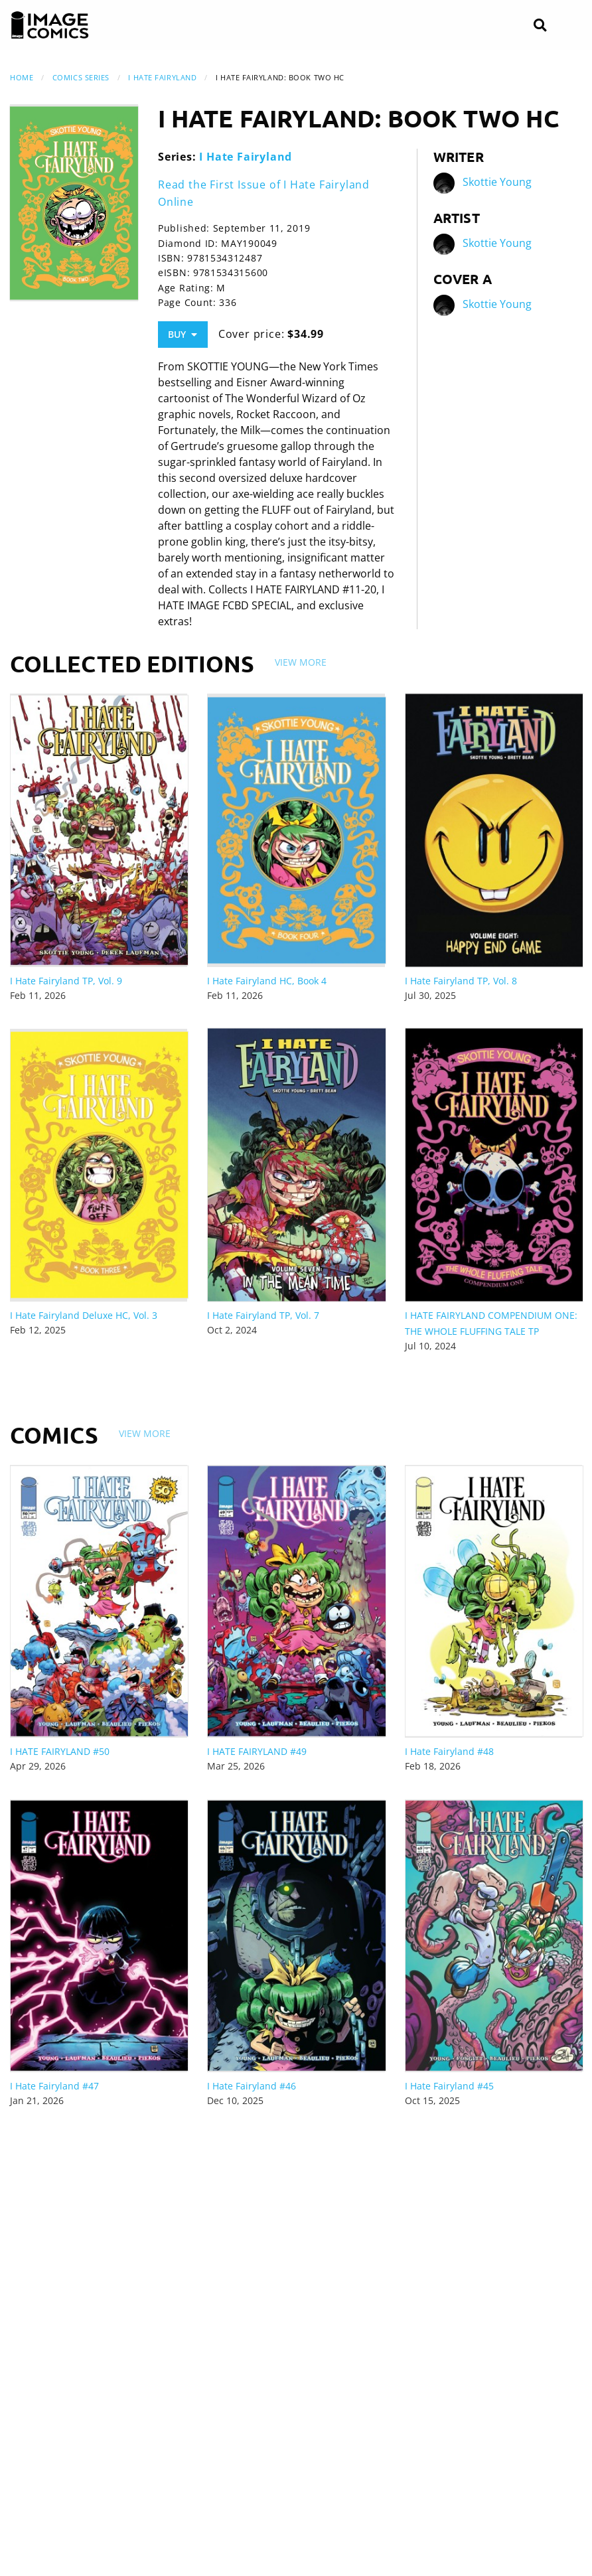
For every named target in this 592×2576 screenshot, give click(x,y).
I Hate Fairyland (162, 77)
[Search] (540, 25)
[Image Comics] (50, 25)
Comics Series (81, 77)
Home (21, 77)
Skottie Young (497, 182)
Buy (182, 334)
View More (301, 662)
